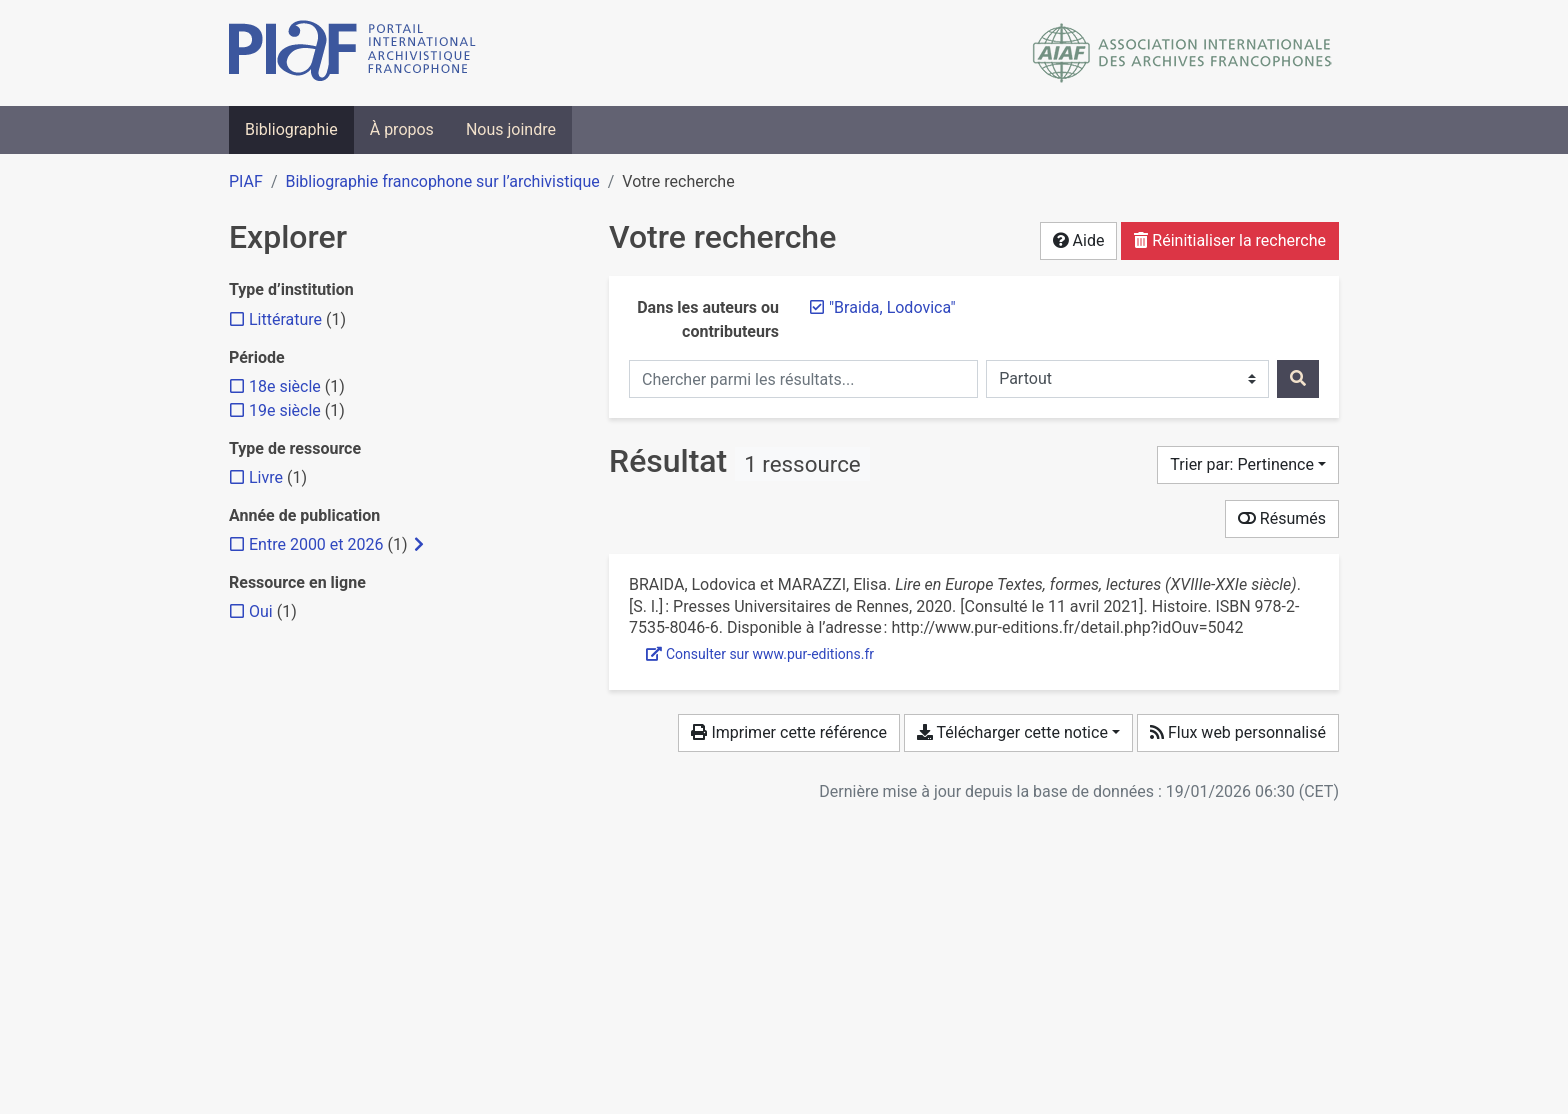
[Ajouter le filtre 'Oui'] (261, 611)
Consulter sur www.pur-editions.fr (760, 654)
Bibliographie (291, 129)
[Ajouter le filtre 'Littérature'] (285, 319)
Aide (1079, 240)
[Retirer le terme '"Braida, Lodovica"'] (892, 307)
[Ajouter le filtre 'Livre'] (266, 477)
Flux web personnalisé (1238, 732)
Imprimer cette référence (788, 732)
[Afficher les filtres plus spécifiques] (419, 545)
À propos (402, 129)
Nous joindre (511, 129)
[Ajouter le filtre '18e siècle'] (285, 386)
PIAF (246, 181)
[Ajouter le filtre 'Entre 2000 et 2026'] (316, 544)
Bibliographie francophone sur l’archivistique (442, 181)
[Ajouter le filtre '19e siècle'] (285, 410)
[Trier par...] (1248, 465)
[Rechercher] (1298, 379)
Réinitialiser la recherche (1230, 240)
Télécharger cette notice (1012, 732)
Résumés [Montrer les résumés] (1282, 518)
